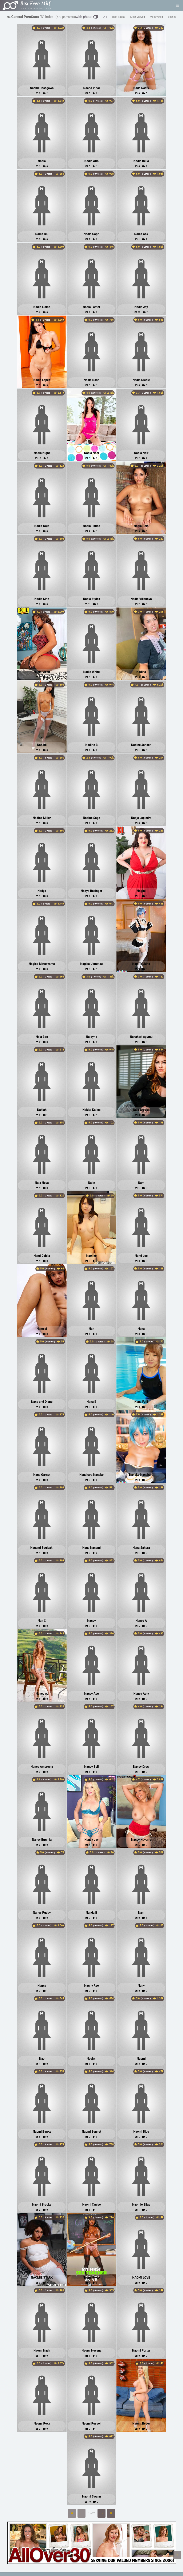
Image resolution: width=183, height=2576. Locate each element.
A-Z (105, 16)
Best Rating (118, 16)
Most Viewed (137, 16)
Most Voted (156, 16)
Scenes (172, 16)
